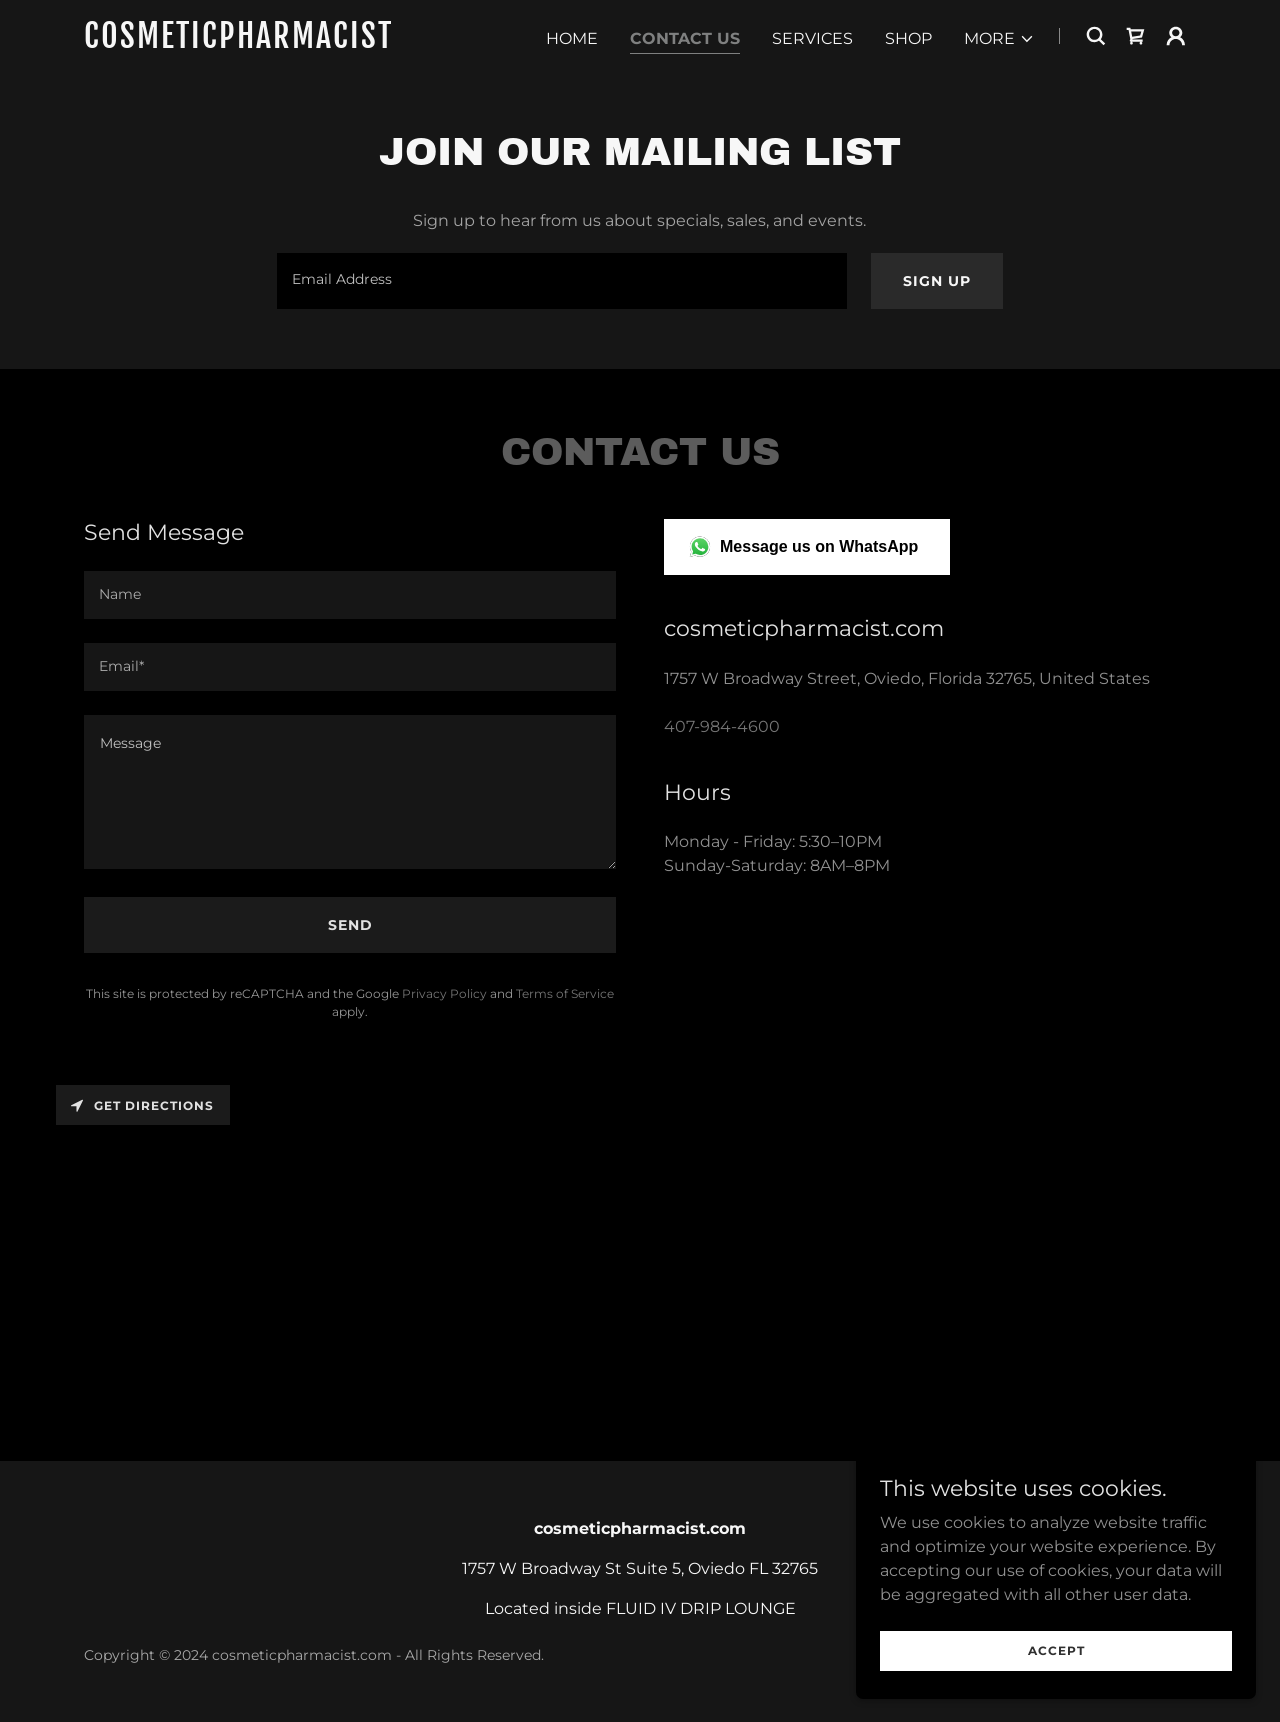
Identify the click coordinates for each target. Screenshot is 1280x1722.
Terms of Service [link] (565, 993)
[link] (278, 42)
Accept (1056, 1650)
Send (350, 925)
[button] (999, 39)
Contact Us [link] (685, 38)
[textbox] (561, 281)
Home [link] (572, 38)
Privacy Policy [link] (444, 993)
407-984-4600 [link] (722, 726)
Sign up (937, 281)
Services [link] (812, 38)
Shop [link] (908, 38)
